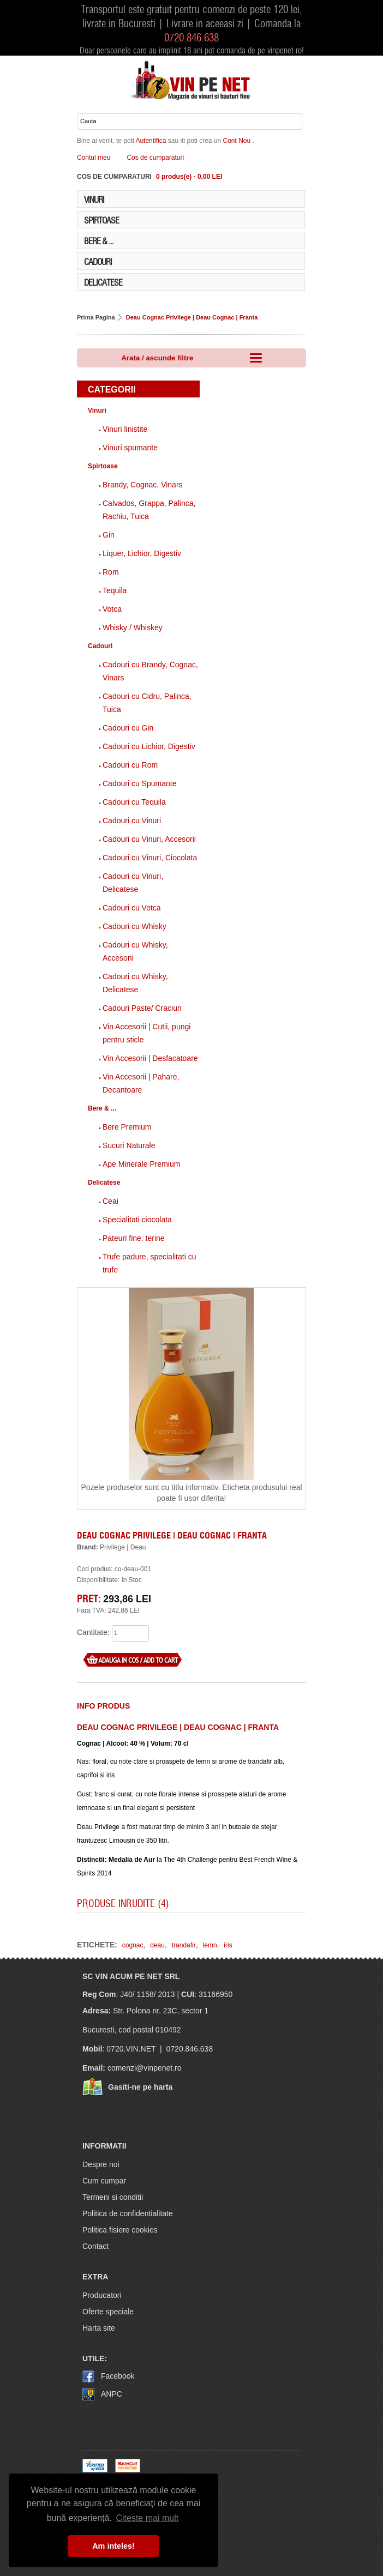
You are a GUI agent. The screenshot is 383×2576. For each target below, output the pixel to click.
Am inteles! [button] (113, 2546)
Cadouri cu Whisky (134, 926)
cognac (132, 1945)
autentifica (151, 140)
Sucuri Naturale (129, 1145)
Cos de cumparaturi (155, 157)
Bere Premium (127, 1127)
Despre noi (100, 2164)
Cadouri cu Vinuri (132, 820)
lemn (210, 1945)
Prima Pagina (96, 317)
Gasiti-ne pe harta (140, 2087)
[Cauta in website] (189, 121)
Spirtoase (101, 220)
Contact (95, 2246)
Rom (111, 572)
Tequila (115, 590)
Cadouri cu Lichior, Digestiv (149, 746)
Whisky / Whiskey (133, 627)
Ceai (110, 1201)
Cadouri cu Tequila (134, 802)
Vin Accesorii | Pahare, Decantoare (141, 1083)
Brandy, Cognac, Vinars (143, 484)
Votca (112, 609)
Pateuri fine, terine (134, 1238)
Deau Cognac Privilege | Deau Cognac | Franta (192, 317)
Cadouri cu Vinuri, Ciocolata (150, 857)
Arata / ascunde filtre (191, 357)
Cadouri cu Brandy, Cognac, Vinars (150, 671)
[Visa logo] (94, 2469)
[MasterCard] (127, 2469)
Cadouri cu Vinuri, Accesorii (149, 839)
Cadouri (98, 261)
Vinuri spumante (130, 447)
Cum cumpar (104, 2180)
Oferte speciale (108, 2311)
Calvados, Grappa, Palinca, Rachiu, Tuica (149, 510)
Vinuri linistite (125, 429)
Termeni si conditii (112, 2197)
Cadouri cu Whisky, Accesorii (135, 951)
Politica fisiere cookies (120, 2229)
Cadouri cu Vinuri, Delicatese (133, 883)
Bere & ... (98, 240)
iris (228, 1945)
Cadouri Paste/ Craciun (142, 1008)
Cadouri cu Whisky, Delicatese (135, 983)
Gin (109, 534)
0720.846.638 (191, 37)
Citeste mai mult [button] (147, 2518)
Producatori (102, 2295)
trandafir (184, 1945)
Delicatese (103, 282)
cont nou (238, 140)
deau (157, 1945)
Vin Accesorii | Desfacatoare (150, 1058)
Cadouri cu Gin (128, 727)
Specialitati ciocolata (137, 1219)
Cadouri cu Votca (132, 907)
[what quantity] (130, 1633)
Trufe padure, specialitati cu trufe (149, 1263)
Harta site (98, 2328)
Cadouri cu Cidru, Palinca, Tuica (147, 703)
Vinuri (94, 199)
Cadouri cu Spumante (139, 783)
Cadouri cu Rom (130, 765)
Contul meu (93, 157)
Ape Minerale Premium (141, 1164)
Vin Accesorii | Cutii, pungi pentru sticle (146, 1033)
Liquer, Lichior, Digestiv (142, 553)
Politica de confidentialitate (127, 2213)
